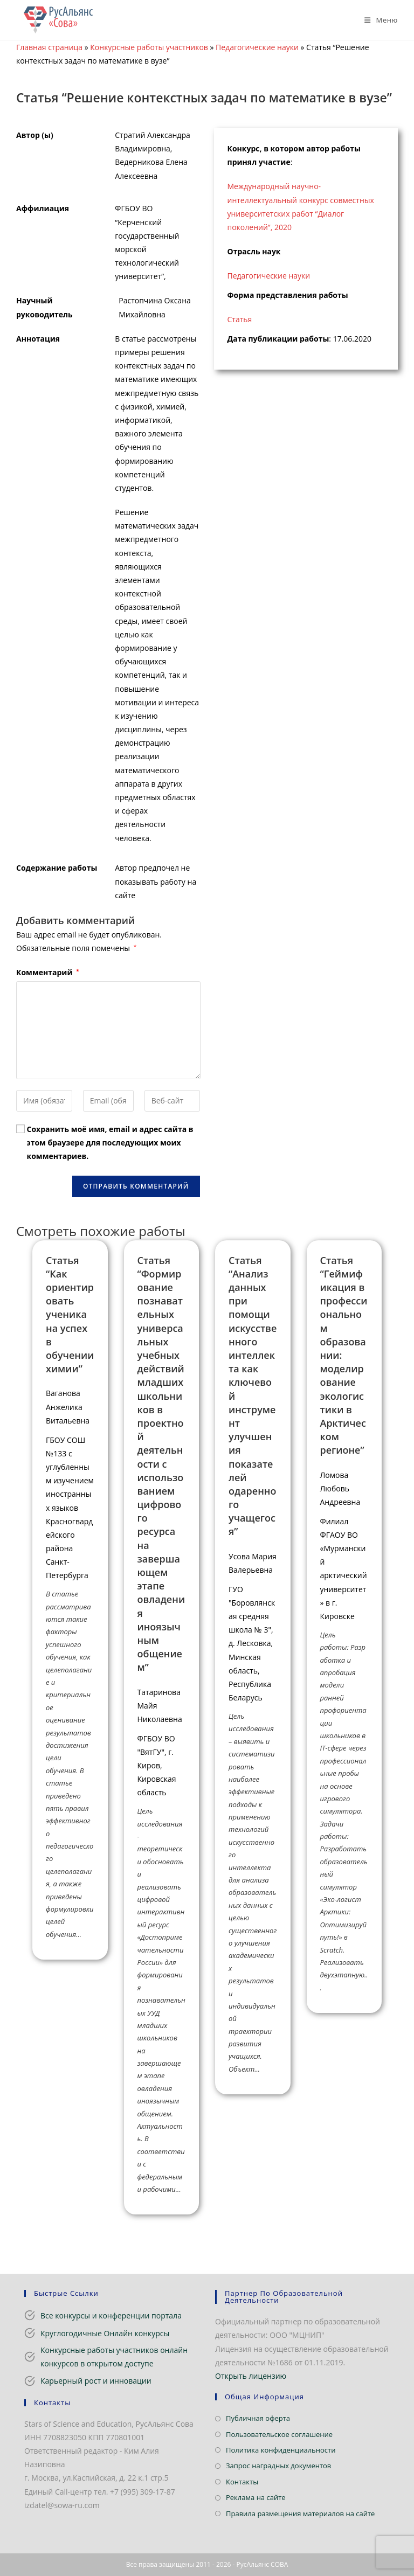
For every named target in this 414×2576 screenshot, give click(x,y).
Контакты (242, 2482)
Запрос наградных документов (278, 2465)
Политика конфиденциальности (280, 2450)
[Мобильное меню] (377, 20)
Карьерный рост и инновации (95, 2381)
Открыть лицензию (250, 2376)
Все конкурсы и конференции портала (111, 2315)
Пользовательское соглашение (279, 2434)
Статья (239, 319)
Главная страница (49, 47)
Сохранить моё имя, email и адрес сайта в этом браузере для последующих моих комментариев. (110, 1142)
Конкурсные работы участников (149, 47)
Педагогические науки (257, 47)
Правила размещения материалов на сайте (300, 2513)
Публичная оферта (258, 2418)
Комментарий (47, 972)
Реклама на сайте (256, 2497)
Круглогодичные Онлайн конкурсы (104, 2333)
